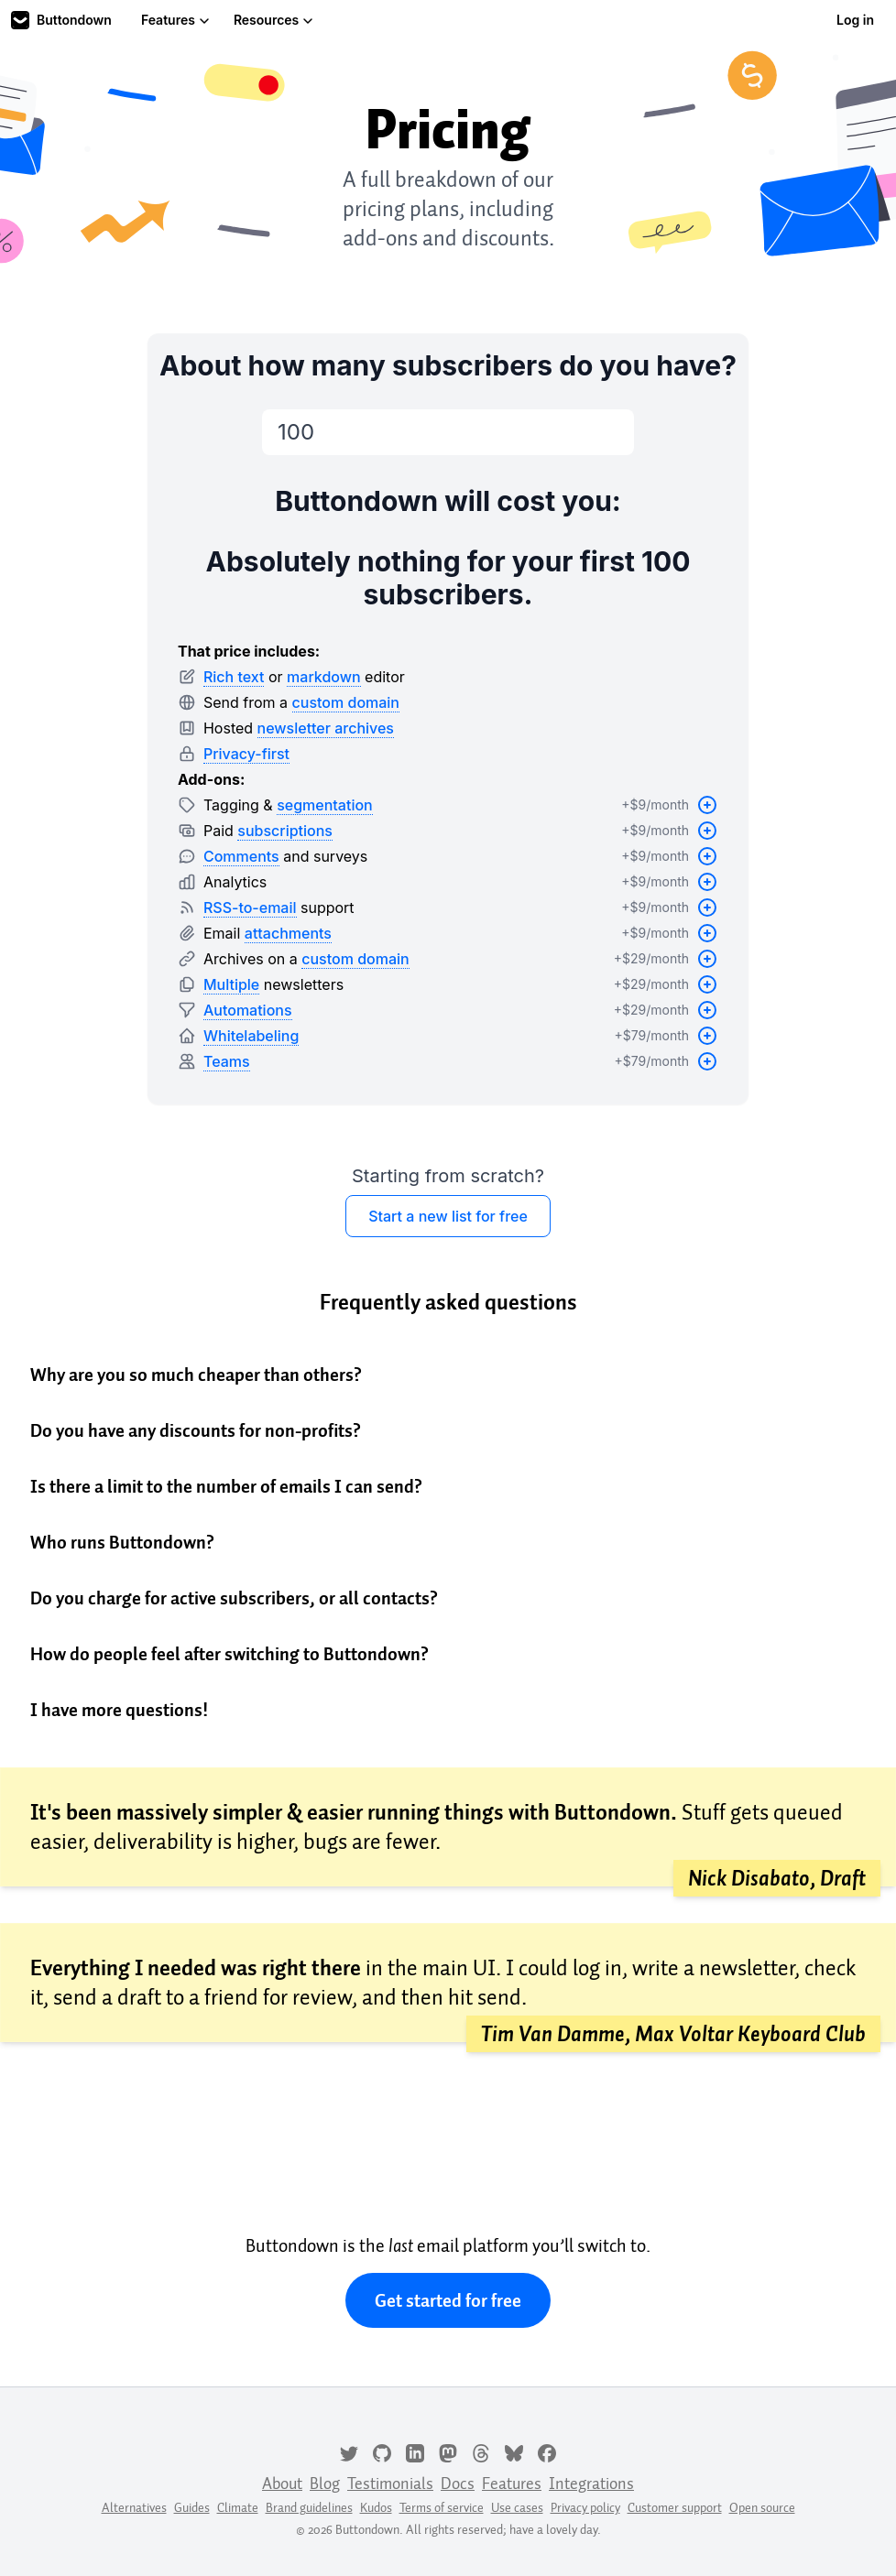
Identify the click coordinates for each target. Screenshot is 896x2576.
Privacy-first (246, 754)
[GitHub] (382, 2451)
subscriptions (285, 830)
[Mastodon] (448, 2451)
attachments (288, 933)
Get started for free (448, 2300)
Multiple (231, 984)
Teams (226, 1061)
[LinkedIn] (415, 2451)
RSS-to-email (250, 907)
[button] (448, 1374)
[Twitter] (349, 2451)
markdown (324, 677)
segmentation (325, 805)
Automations (247, 1010)
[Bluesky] (514, 2451)
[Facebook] (547, 2451)
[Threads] (481, 2451)
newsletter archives (325, 728)
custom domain (345, 702)
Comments (241, 856)
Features (175, 19)
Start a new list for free (448, 1216)
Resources (273, 19)
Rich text (234, 677)
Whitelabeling (251, 1036)
